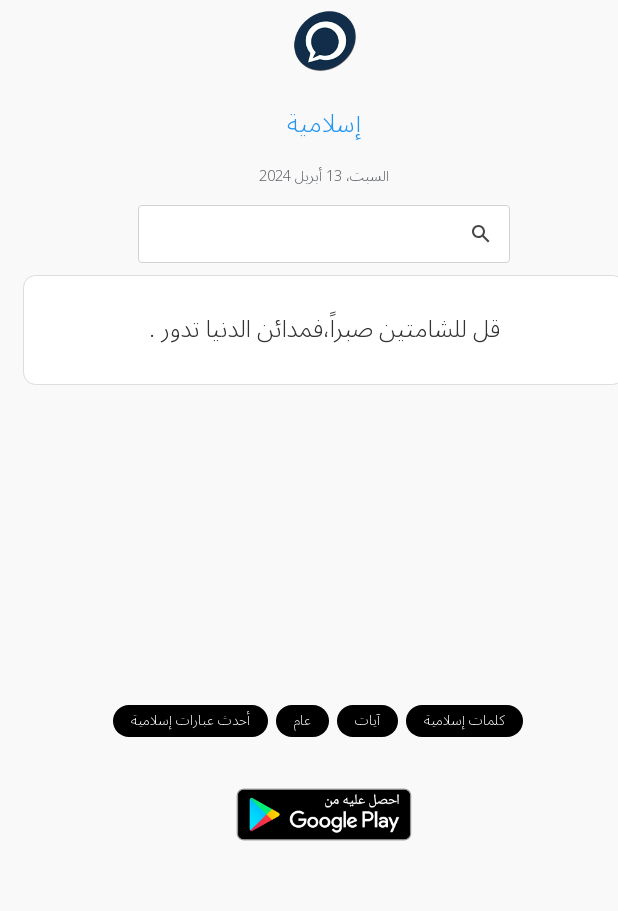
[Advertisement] (309, 535)
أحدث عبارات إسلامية (175, 720)
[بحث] (312, 233)
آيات (352, 720)
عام (287, 720)
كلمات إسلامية (449, 720)
